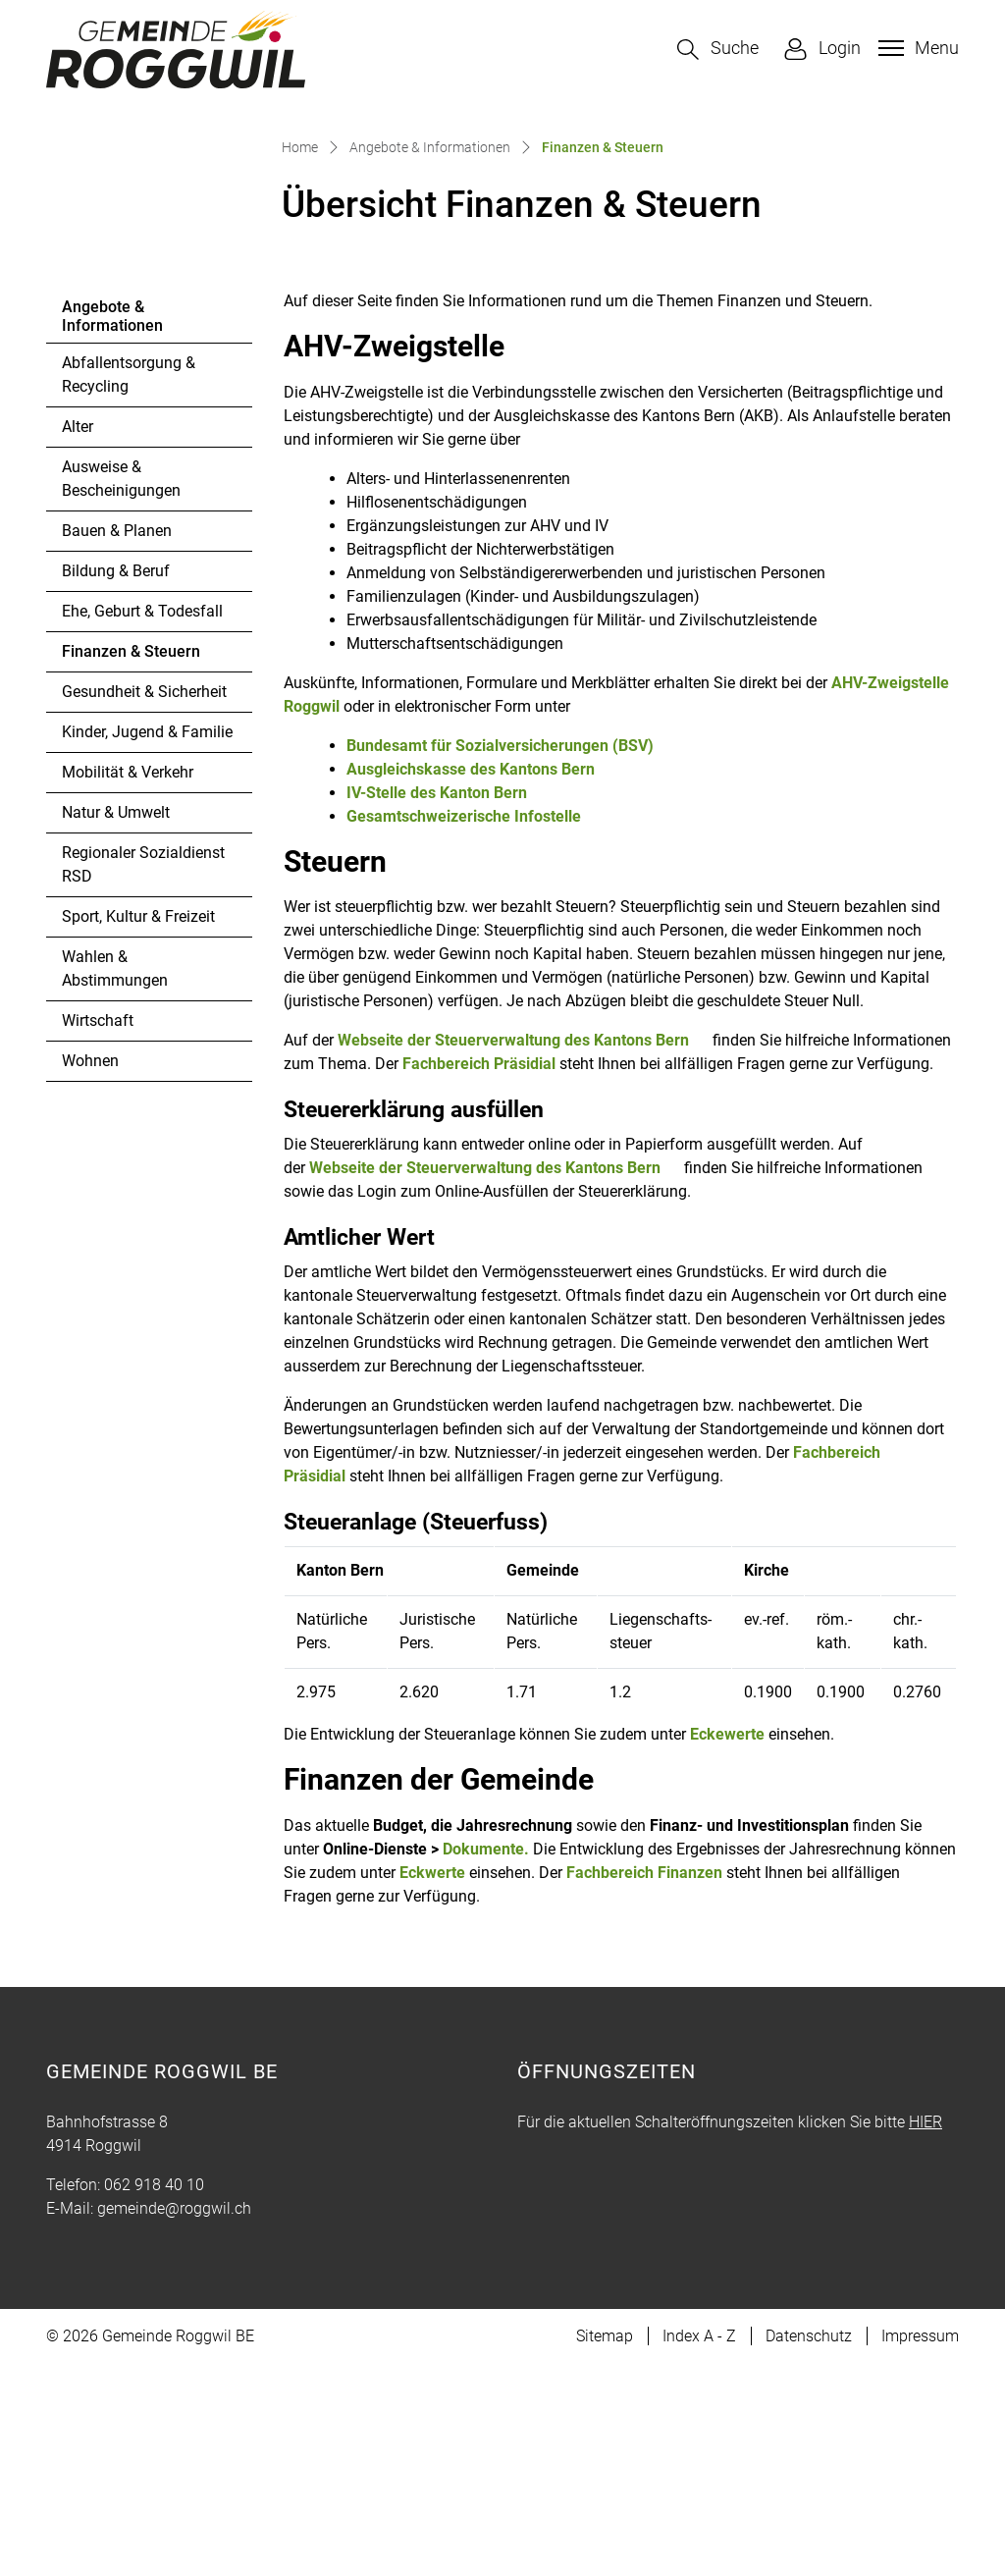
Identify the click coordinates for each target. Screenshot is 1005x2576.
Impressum (920, 2548)
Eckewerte (727, 1946)
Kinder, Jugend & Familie (147, 944)
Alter (77, 638)
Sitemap (604, 2548)
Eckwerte (432, 2084)
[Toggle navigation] (916, 48)
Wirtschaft (97, 1232)
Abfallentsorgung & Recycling (128, 586)
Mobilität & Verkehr (127, 984)
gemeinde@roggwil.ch (174, 2420)
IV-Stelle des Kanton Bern (446, 1004)
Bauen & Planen (117, 742)
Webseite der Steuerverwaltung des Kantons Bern (523, 1252)
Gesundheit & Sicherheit (144, 903)
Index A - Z (699, 2548)
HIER (925, 2334)
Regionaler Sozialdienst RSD (143, 1076)
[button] (717, 49)
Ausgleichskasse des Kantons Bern (480, 981)
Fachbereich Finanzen (644, 2084)
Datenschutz (809, 2548)
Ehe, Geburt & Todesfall (142, 823)
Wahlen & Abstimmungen (115, 1180)
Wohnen (90, 1272)
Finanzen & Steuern (130, 869)
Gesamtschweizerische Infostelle (473, 1028)
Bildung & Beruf (116, 783)
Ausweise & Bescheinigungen (121, 691)
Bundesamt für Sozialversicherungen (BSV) (509, 957)
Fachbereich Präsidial (478, 1275)
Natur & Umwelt (116, 1024)
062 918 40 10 (154, 2397)
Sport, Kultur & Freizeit (138, 1128)
